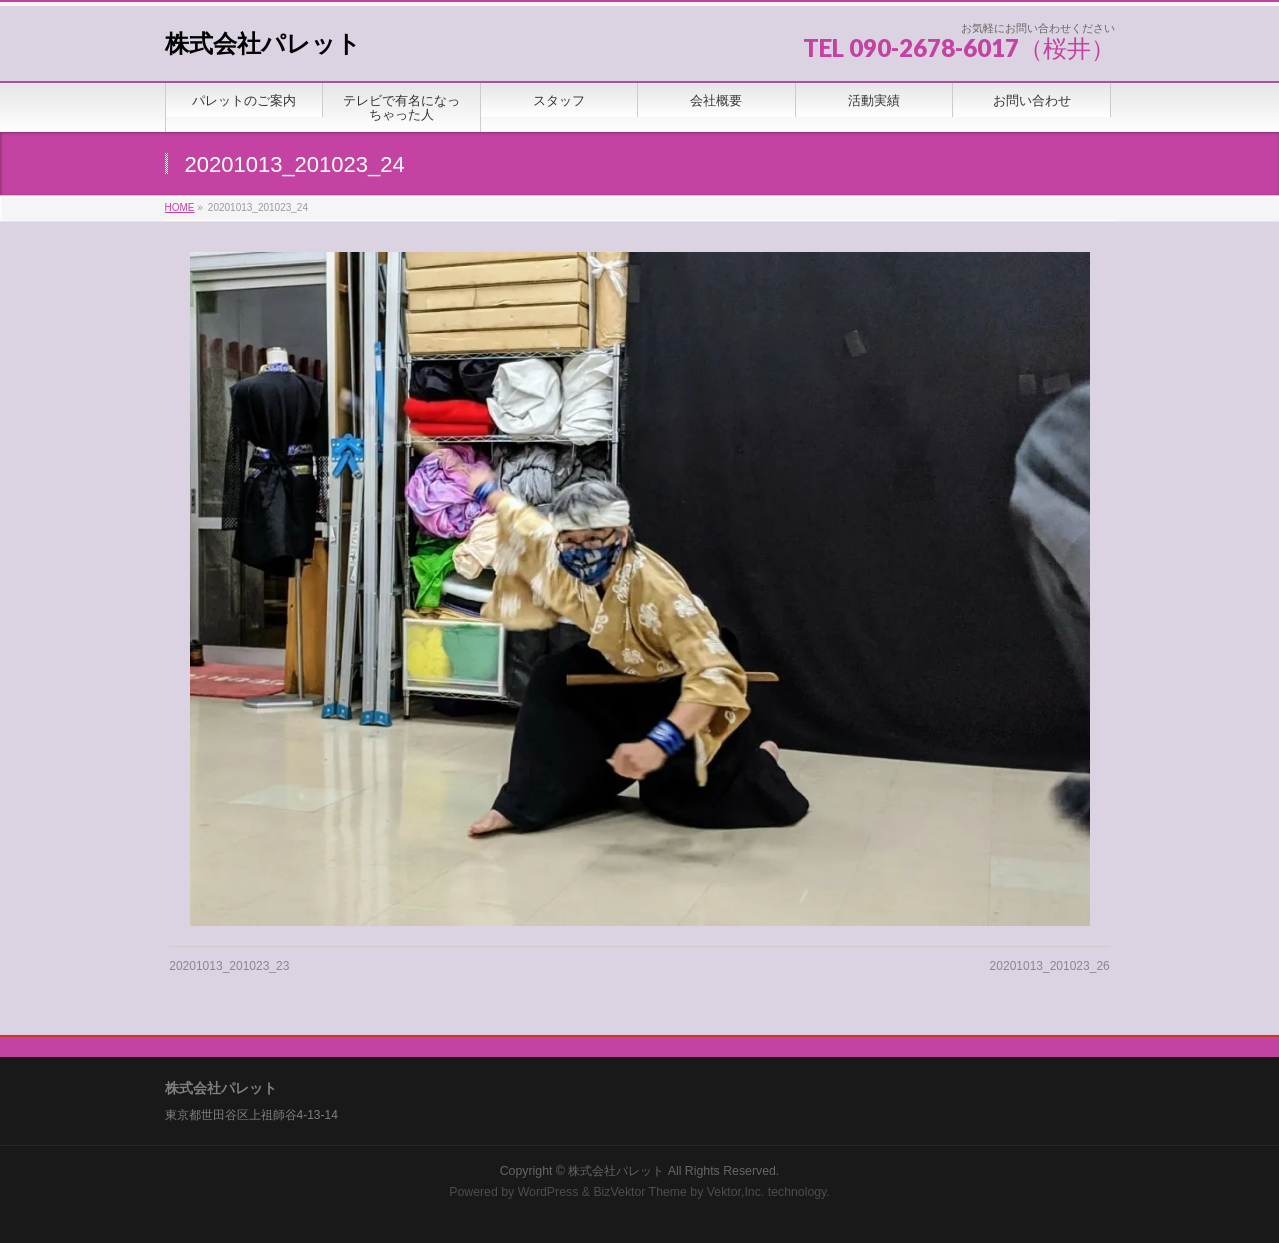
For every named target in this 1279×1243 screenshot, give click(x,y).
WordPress (548, 1192)
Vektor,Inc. (736, 1192)
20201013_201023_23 (229, 966)
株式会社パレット (263, 43)
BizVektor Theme (640, 1192)
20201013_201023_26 (1050, 966)
